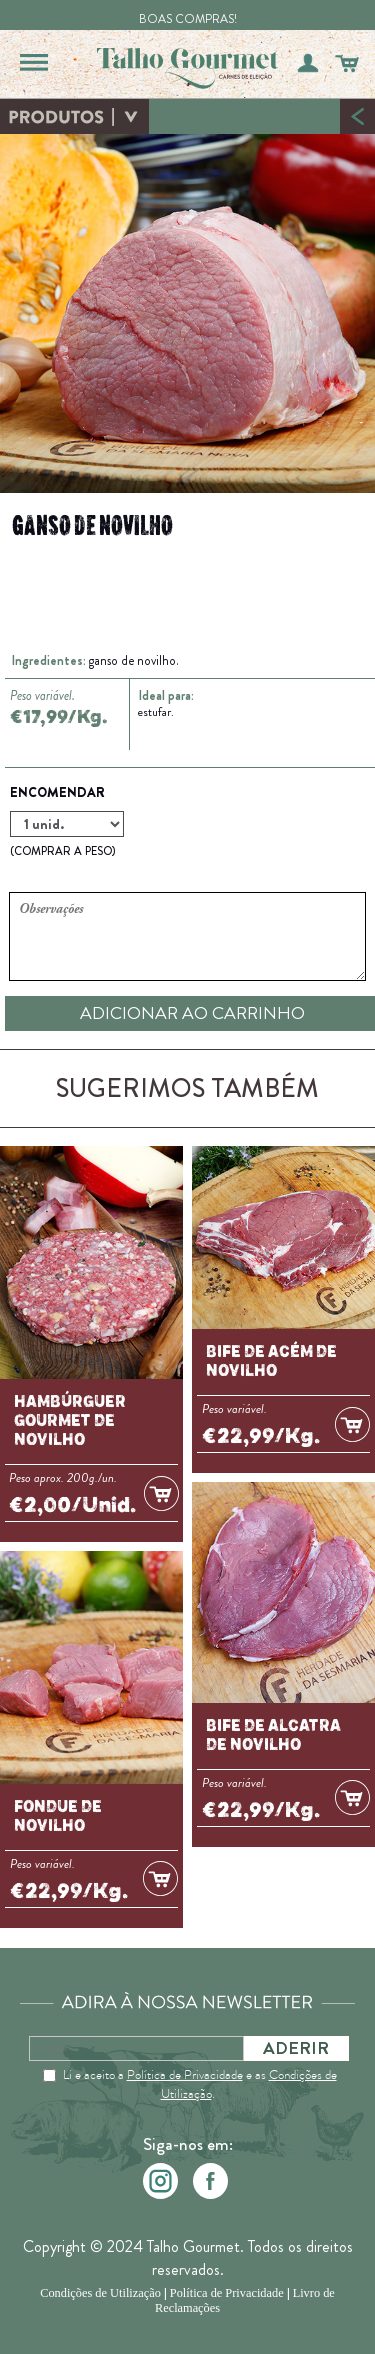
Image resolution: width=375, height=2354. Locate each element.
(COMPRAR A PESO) (62, 851)
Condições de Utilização (100, 2293)
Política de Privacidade (185, 2074)
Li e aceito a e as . (200, 2084)
